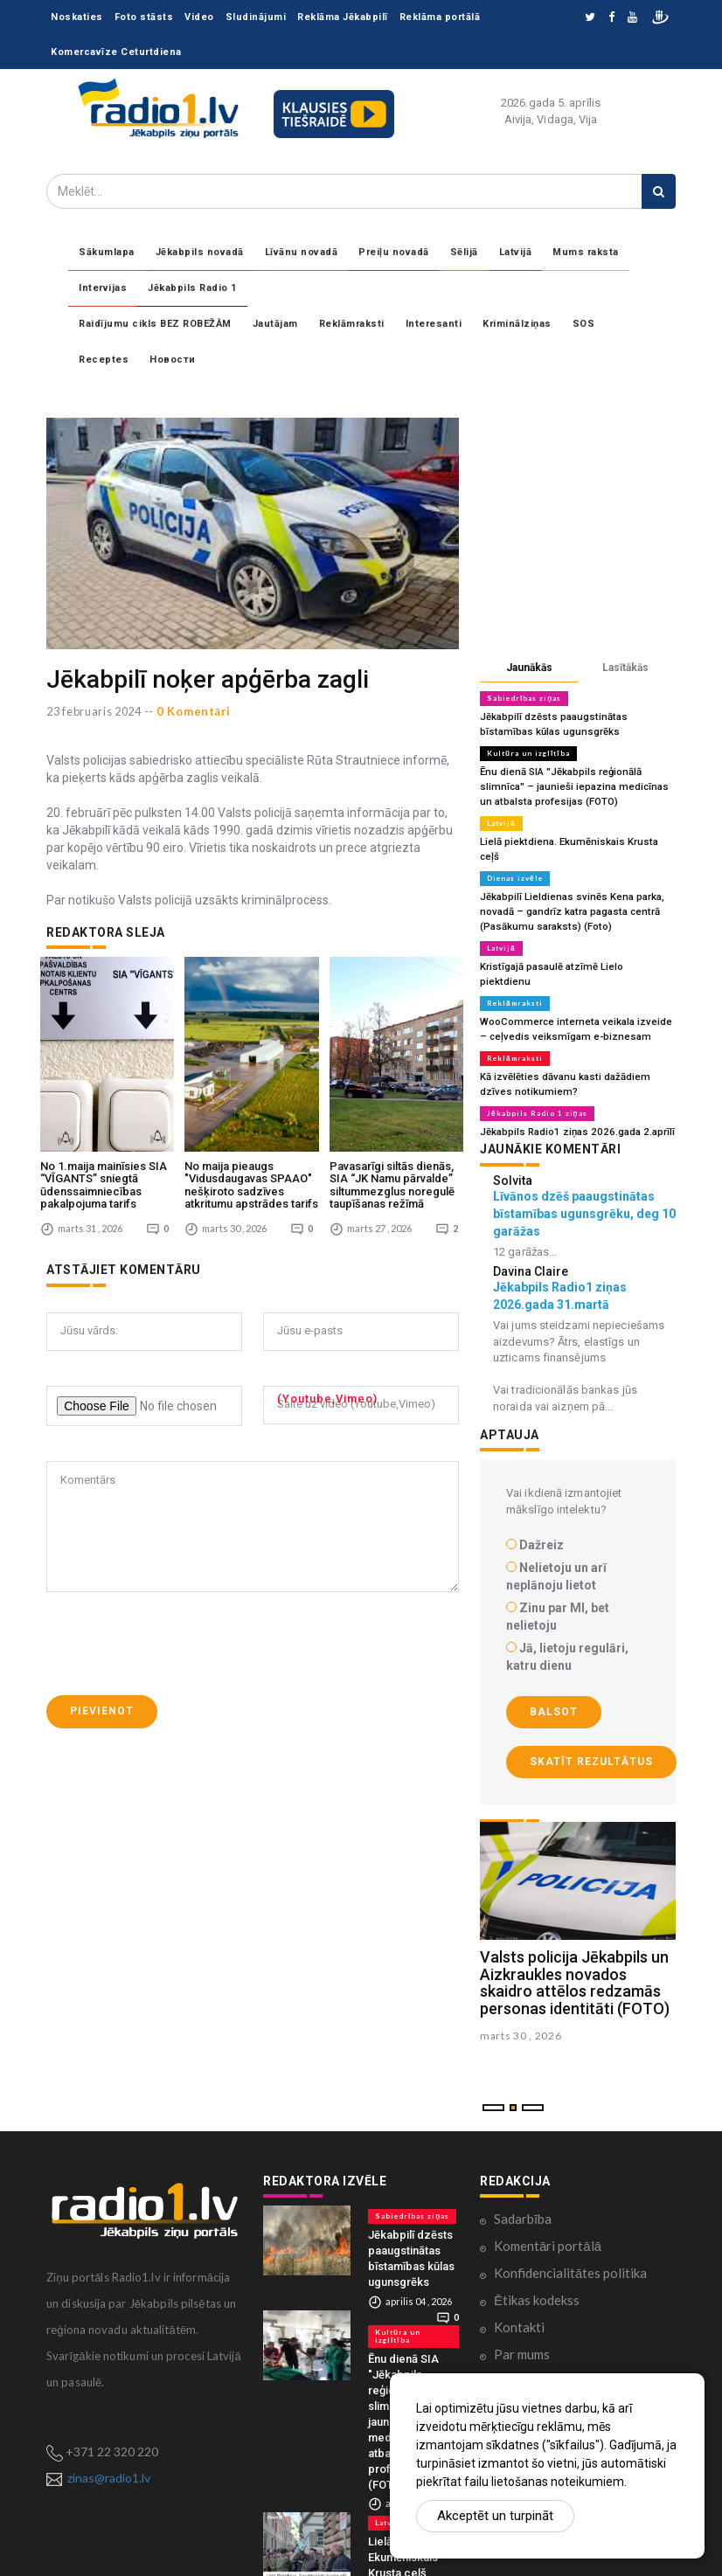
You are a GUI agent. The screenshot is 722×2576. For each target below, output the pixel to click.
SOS (584, 323)
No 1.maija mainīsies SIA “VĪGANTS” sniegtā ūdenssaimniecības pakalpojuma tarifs (103, 1123)
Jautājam (275, 323)
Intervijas (103, 288)
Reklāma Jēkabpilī (342, 17)
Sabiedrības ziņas (523, 698)
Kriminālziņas (517, 323)
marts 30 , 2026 (521, 1992)
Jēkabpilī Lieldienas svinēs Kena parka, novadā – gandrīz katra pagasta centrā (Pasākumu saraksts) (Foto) (569, 890)
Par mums (522, 2311)
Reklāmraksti (352, 323)
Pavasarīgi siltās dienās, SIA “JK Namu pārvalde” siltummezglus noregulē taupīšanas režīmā (392, 1123)
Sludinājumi (256, 17)
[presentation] (179, 1582)
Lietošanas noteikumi (555, 2338)
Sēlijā (464, 252)
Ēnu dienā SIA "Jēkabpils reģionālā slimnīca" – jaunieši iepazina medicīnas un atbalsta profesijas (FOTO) (577, 783)
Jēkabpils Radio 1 (192, 288)
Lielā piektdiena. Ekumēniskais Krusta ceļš (575, 836)
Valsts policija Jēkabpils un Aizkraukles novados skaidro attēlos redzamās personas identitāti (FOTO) (575, 1939)
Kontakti (519, 2284)
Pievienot (102, 1650)
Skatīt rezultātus (591, 1719)
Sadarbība (523, 2176)
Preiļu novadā (393, 252)
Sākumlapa (107, 252)
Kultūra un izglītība (528, 751)
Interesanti (434, 323)
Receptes (103, 359)
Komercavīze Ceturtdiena (116, 52)
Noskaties (77, 17)
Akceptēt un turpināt (495, 2516)
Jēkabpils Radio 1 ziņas (537, 1071)
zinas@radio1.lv (108, 2434)
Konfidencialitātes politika (570, 2230)
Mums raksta (585, 252)
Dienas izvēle (514, 858)
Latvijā (515, 252)
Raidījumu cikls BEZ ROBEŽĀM (155, 323)
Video (199, 17)
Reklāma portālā (440, 17)
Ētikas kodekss (537, 2257)
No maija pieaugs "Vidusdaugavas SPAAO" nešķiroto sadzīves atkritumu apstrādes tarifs (251, 1123)
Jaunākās (529, 667)
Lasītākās (625, 667)
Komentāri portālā (547, 2203)
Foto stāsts (144, 17)
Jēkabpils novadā (200, 252)
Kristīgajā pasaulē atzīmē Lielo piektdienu (574, 943)
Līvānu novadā (301, 252)
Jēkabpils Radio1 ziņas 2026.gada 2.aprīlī (574, 1089)
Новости (172, 359)
